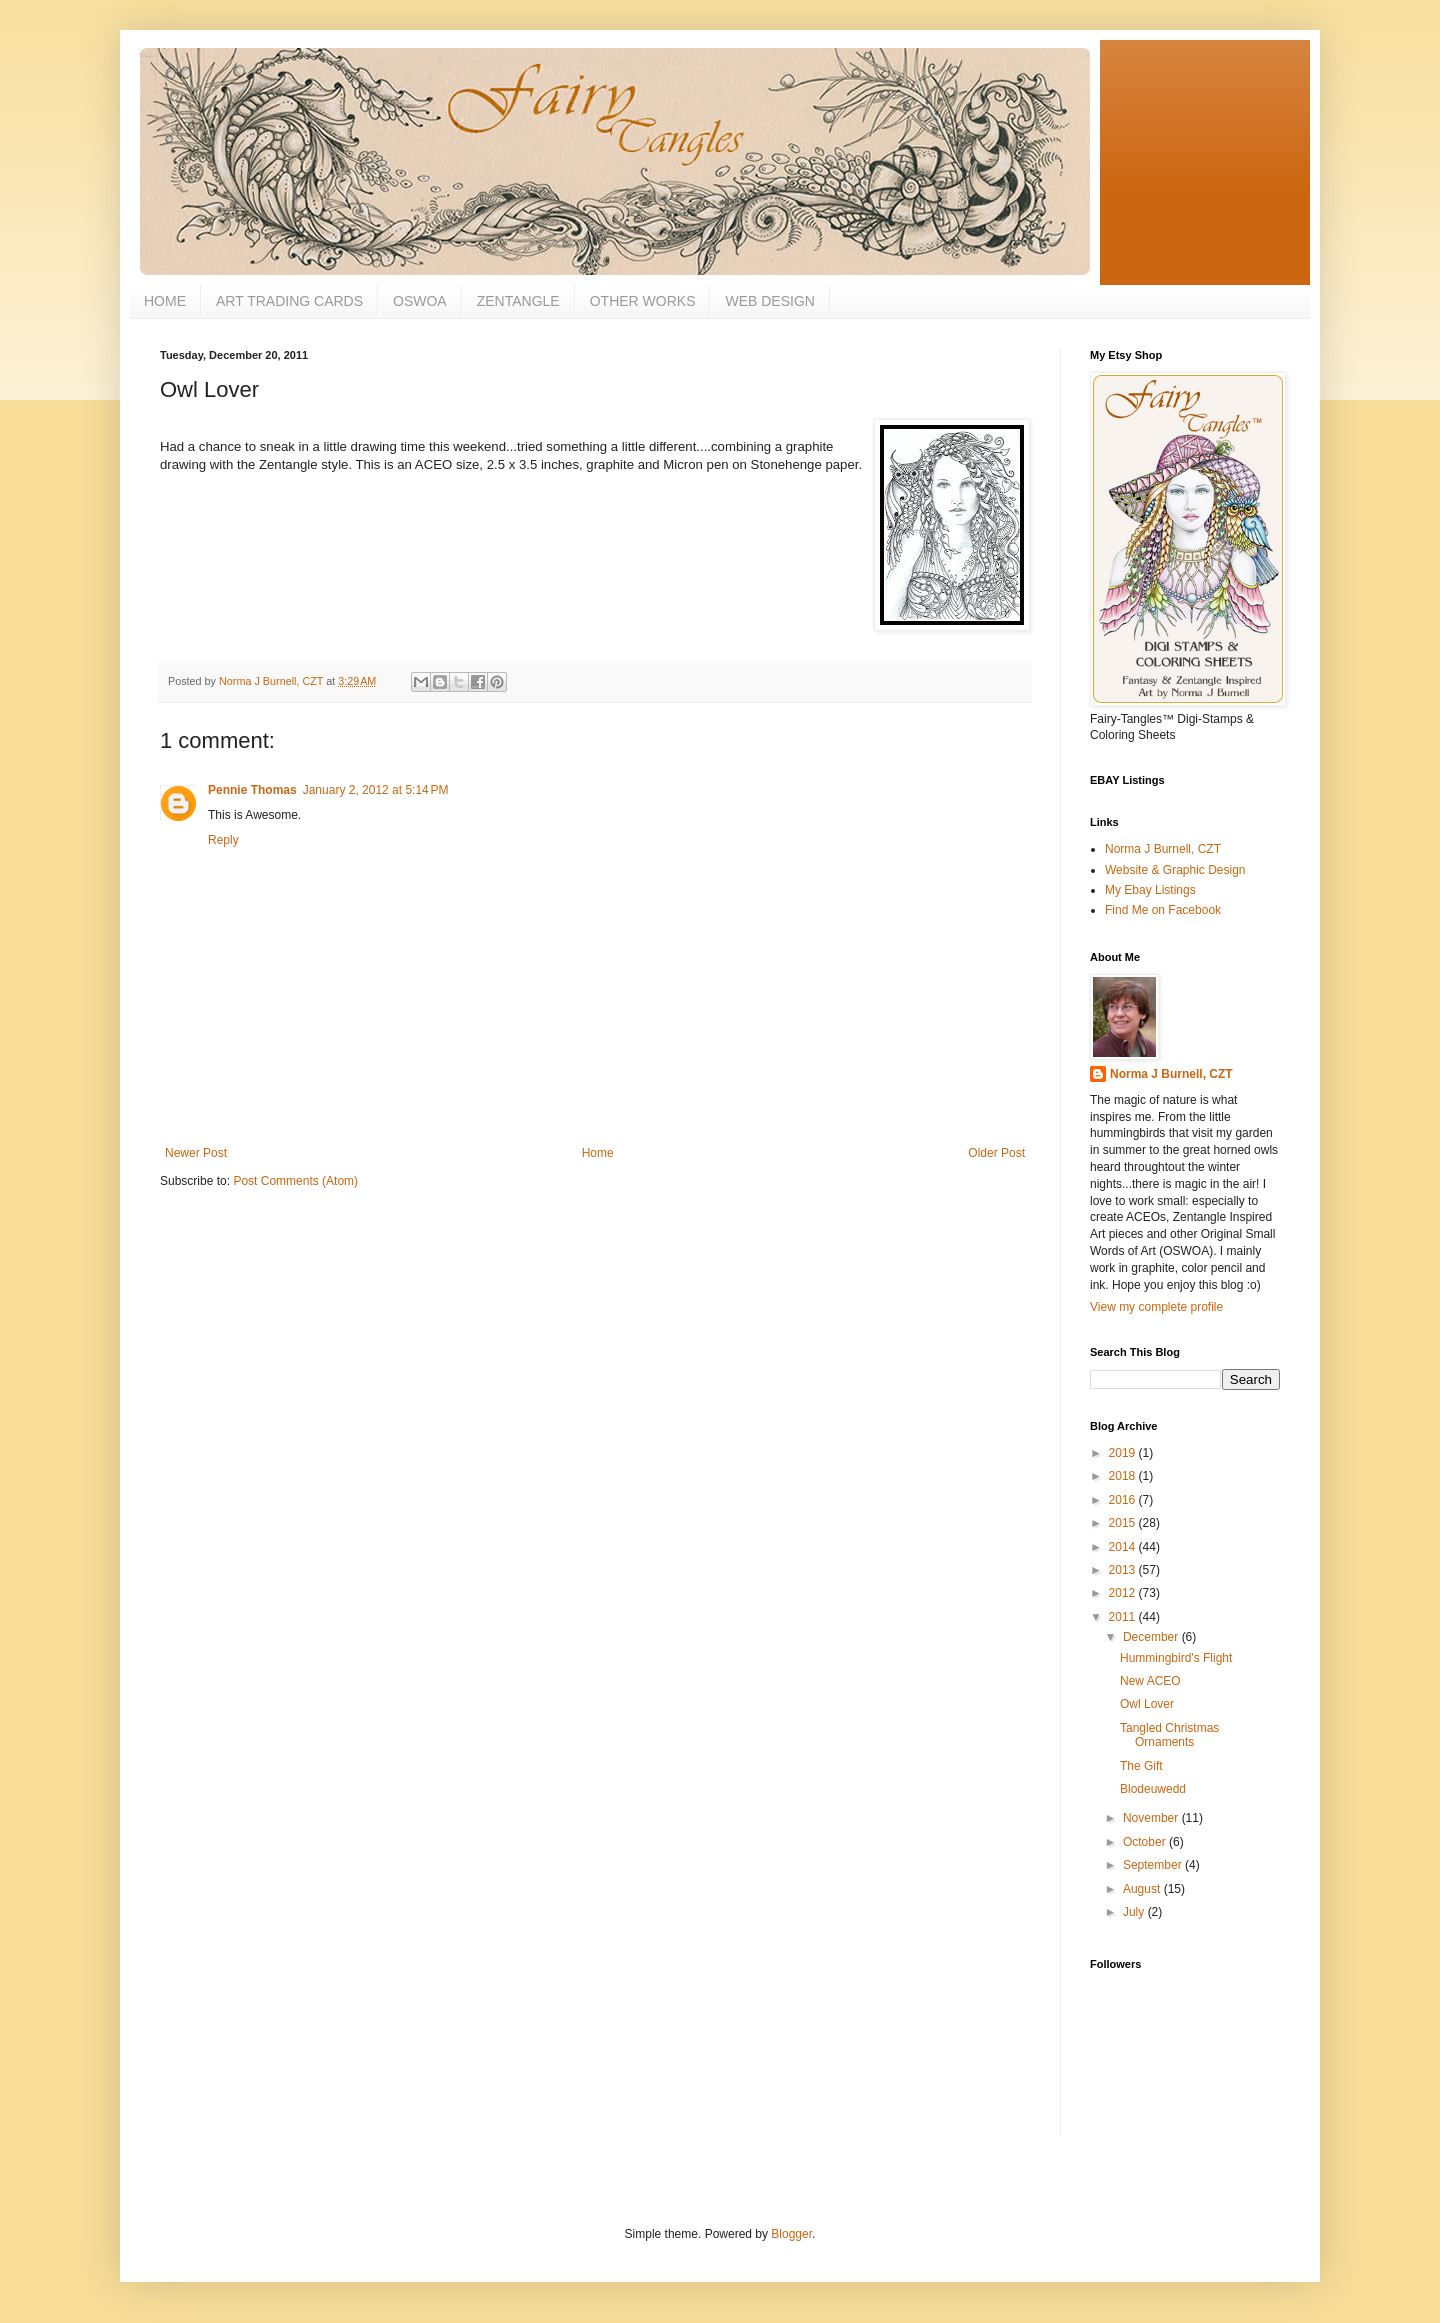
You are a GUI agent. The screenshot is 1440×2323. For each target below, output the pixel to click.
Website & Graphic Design (1175, 870)
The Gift (1141, 1766)
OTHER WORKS (643, 301)
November (1152, 1818)
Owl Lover (1147, 1704)
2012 (1124, 1593)
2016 (1124, 1500)
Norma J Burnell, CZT (1163, 849)
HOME (165, 301)
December (1152, 1637)
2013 (1124, 1570)
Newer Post (196, 1153)
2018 (1124, 1476)
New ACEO (1150, 1681)
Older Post (996, 1153)
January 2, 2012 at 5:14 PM (376, 790)
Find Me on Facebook (1163, 910)
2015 (1124, 1523)
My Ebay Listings (1150, 890)
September (1154, 1865)
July (1135, 1912)
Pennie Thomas (252, 790)
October (1146, 1842)
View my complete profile (1156, 1307)
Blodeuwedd (1153, 1789)
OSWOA (420, 301)
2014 (1124, 1547)
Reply (223, 840)
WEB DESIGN (769, 301)
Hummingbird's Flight (1176, 1658)
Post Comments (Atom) (295, 1181)
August (1143, 1889)
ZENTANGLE (518, 301)
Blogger (791, 2234)
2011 (1124, 1617)
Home (598, 1153)
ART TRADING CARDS (289, 301)
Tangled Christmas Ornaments (1169, 1735)
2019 (1124, 1453)
